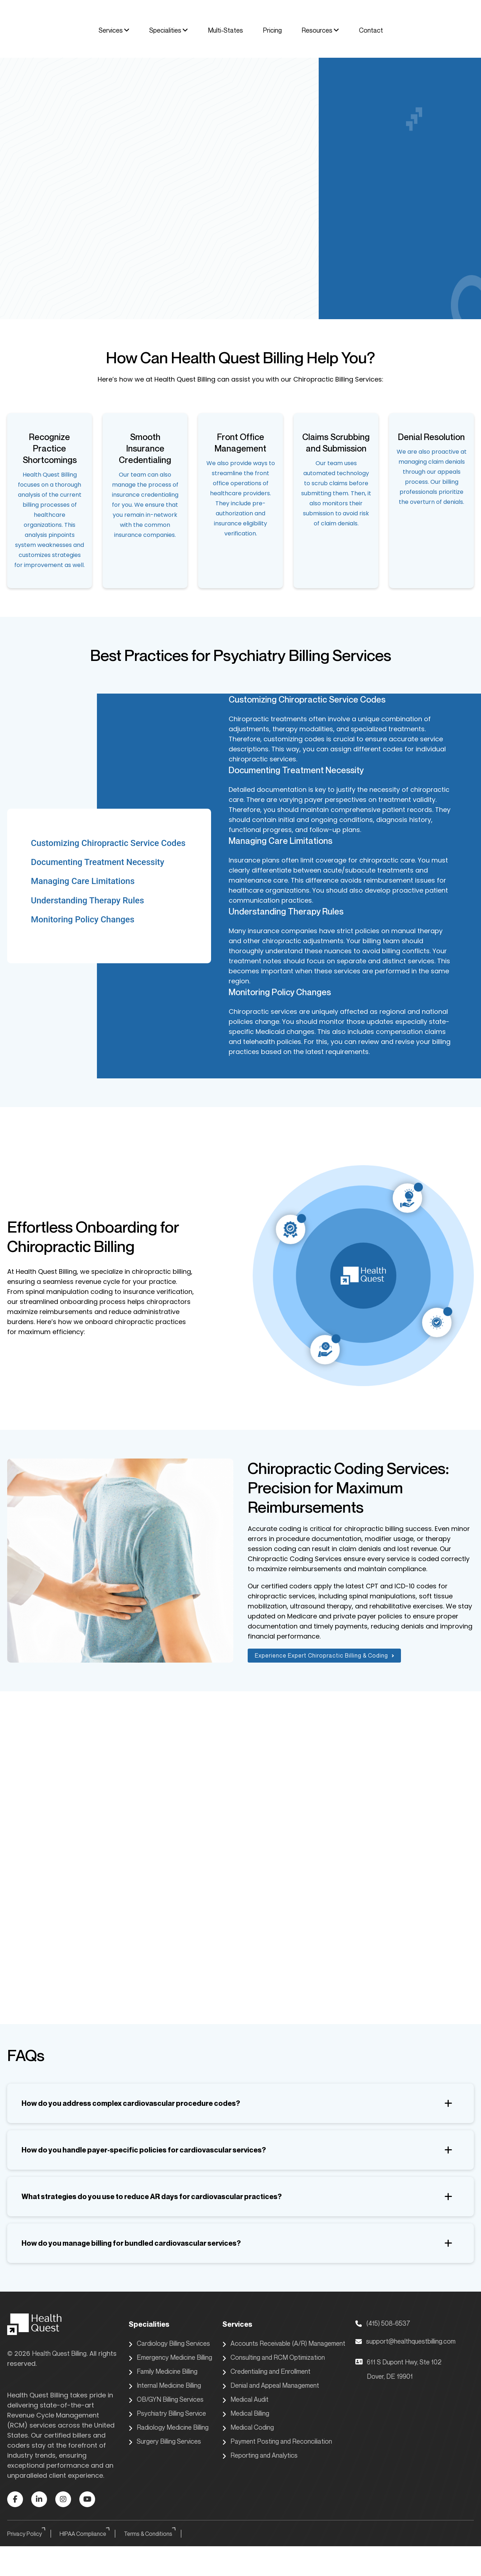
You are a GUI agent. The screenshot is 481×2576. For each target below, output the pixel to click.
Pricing (272, 30)
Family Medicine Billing (163, 2371)
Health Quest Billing (59, 2353)
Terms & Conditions (150, 2533)
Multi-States (225, 30)
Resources (320, 30)
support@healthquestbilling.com (405, 2341)
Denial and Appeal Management (270, 2385)
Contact (371, 30)
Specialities (168, 30)
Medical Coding (248, 2427)
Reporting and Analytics (260, 2455)
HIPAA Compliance (85, 2533)
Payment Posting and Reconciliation (277, 2441)
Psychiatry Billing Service (167, 2413)
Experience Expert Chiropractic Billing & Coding (324, 1655)
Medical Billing (245, 2413)
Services (114, 30)
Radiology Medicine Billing (169, 2427)
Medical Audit (245, 2399)
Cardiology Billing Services (169, 2343)
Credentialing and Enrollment (266, 2371)
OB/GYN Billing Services (166, 2399)
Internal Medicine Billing (165, 2385)
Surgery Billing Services (165, 2441)
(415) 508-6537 (382, 2323)
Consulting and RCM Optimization (273, 2357)
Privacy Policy (27, 2533)
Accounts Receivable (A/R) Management (283, 2343)
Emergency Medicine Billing (170, 2357)
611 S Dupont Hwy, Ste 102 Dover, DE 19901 (398, 2369)
